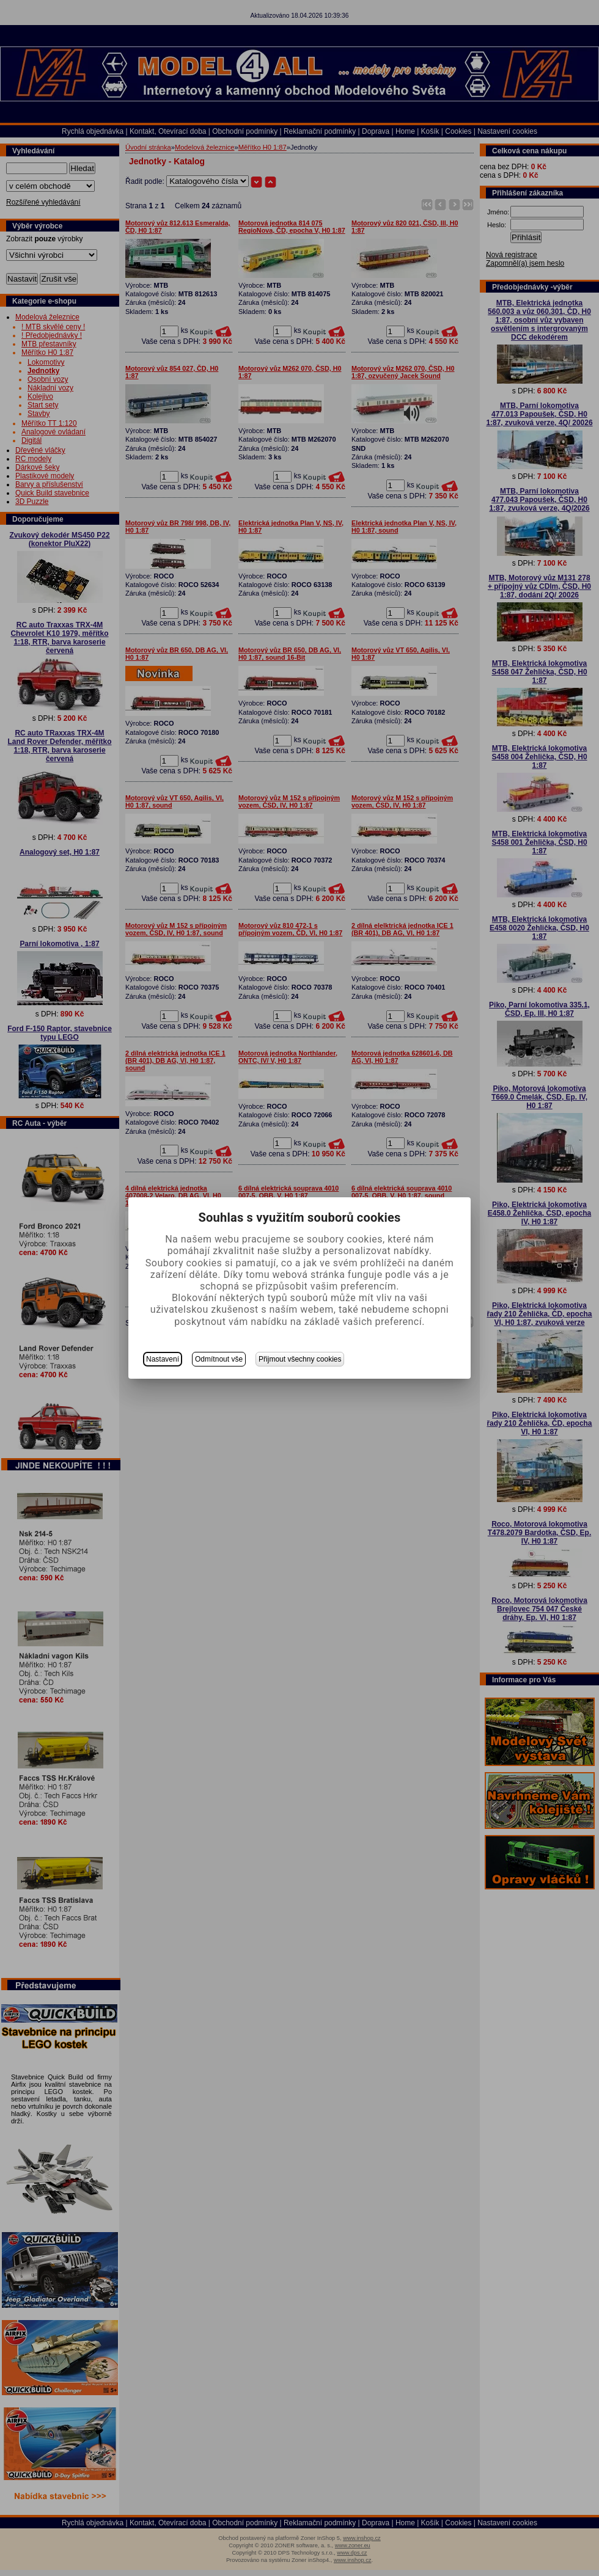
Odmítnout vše (219, 1359)
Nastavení (162, 1359)
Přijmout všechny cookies (300, 1359)
